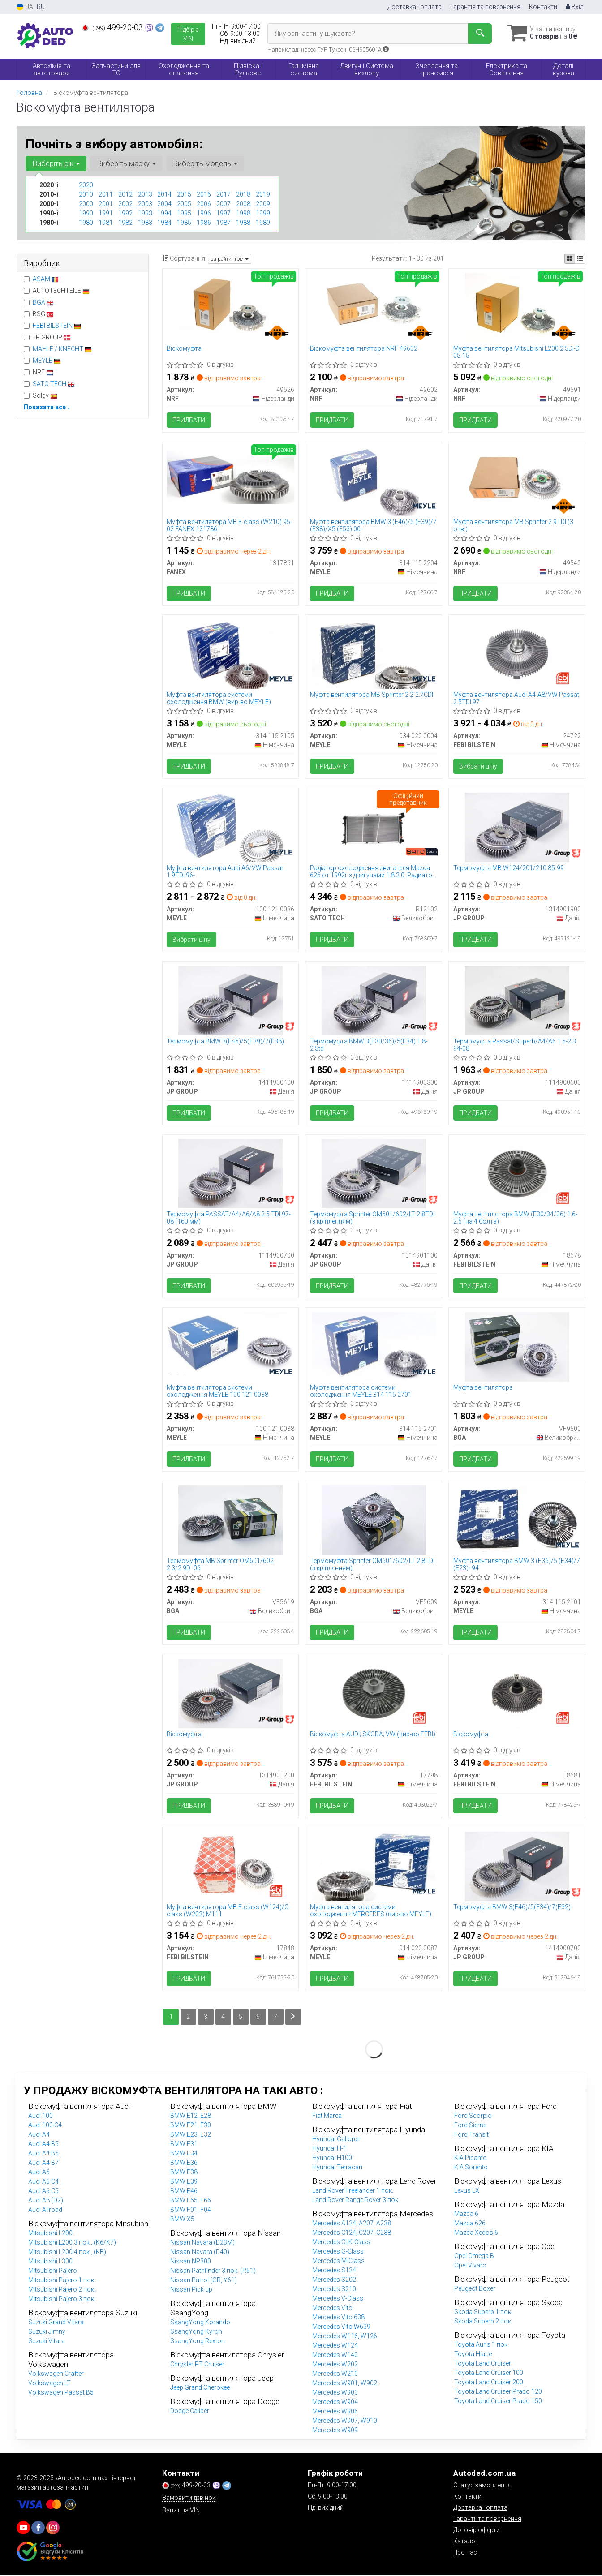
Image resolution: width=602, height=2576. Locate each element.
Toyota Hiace (473, 2355)
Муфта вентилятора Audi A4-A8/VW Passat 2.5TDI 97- (516, 698)
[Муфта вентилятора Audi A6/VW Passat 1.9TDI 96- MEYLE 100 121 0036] (230, 827)
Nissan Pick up (191, 2290)
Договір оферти (476, 2531)
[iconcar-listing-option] (580, 259)
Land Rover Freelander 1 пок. (352, 2191)
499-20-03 (113, 27)
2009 (263, 203)
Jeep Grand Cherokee (200, 2388)
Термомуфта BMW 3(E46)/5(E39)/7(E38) (225, 1041)
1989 (263, 222)
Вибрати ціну (478, 766)
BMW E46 (184, 2192)
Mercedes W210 (335, 2375)
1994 (164, 213)
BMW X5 (182, 2220)
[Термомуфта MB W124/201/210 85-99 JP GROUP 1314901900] (517, 827)
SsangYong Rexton (197, 2342)
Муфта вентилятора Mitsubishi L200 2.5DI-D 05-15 (516, 352)
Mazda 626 (470, 2224)
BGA (43, 302)
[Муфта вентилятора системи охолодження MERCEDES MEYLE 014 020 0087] (373, 1867)
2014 (164, 194)
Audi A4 (39, 2135)
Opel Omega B (474, 2257)
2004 (164, 203)
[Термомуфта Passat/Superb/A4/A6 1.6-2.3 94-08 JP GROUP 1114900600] (517, 1000)
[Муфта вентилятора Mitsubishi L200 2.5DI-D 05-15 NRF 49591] (517, 307)
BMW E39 (184, 2182)
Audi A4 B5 (43, 2145)
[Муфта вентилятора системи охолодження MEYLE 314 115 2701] (374, 1347)
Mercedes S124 (334, 2271)
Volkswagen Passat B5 (61, 2393)
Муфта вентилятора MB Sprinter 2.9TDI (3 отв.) (513, 525)
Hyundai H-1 (329, 2149)
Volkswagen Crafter (56, 2375)
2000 (86, 203)
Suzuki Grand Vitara (56, 2323)
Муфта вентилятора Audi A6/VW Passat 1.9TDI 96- (225, 872)
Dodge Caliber (189, 2412)
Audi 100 (40, 2117)
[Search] (479, 33)
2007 (223, 203)
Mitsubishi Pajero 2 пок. (61, 2290)
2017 (223, 194)
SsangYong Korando (200, 2323)
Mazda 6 (466, 2215)
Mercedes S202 (334, 2280)
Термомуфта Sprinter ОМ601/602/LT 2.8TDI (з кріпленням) (372, 1218)
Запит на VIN (181, 2511)
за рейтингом (230, 259)
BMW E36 (184, 2164)
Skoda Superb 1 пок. (483, 2313)
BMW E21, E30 (190, 2126)
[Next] (293, 2018)
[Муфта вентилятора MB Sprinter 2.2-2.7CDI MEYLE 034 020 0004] (373, 653)
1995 (184, 213)
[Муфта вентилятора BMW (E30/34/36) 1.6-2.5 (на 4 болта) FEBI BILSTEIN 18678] (517, 1173)
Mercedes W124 (335, 2346)
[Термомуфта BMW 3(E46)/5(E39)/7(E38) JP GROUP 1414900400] (230, 1000)
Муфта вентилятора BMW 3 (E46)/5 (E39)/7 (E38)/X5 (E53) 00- (373, 525)
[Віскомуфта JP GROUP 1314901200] (230, 1693)
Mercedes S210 (334, 2290)
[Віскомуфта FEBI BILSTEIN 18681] (517, 1693)
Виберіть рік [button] (56, 163)
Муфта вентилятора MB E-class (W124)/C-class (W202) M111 (229, 1912)
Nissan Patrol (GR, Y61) (203, 2281)
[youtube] (23, 2529)
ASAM (46, 279)
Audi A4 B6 (43, 2154)
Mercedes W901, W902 (344, 2384)
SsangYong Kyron (196, 2332)
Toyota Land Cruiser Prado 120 (498, 2392)
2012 (125, 194)
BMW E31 (184, 2145)
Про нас (465, 2553)
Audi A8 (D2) (45, 2201)
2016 (204, 194)
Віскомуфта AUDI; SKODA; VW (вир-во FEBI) (372, 1735)
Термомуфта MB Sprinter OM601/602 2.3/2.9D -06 (220, 1565)
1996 (204, 213)
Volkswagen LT (49, 2384)
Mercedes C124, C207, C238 (351, 2233)
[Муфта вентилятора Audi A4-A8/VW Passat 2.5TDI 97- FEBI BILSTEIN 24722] (517, 653)
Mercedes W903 (335, 2393)
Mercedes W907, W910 (344, 2422)
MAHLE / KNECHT (62, 348)
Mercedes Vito (332, 2309)
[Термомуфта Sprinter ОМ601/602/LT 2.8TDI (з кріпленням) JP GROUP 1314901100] (374, 1173)
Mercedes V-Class (337, 2299)
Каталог (465, 2542)
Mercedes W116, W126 (344, 2337)
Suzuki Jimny (46, 2332)
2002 (125, 203)
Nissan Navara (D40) (199, 2253)
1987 (223, 222)
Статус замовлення (482, 2486)
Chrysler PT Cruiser (197, 2365)
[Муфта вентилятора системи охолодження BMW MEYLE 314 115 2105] (230, 653)
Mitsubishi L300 (50, 2262)
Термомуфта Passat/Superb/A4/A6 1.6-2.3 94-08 (514, 1045)
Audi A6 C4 (43, 2182)
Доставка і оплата (414, 6)
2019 (263, 194)
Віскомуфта (184, 348)
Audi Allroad (45, 2211)
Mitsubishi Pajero (52, 2271)
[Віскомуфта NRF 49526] (230, 307)
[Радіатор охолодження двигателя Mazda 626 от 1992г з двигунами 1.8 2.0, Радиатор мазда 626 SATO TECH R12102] (373, 827)
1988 (243, 222)
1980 (86, 222)
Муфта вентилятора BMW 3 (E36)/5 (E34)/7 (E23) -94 (516, 1565)
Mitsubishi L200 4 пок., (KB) (67, 2253)
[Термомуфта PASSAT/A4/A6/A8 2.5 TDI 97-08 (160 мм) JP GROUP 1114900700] (230, 1173)
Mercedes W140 (335, 2356)
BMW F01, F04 (190, 2211)
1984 (164, 222)
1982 (125, 222)
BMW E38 (184, 2173)
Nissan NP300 (190, 2262)
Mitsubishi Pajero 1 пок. (61, 2281)
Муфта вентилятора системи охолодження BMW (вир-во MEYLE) (219, 698)
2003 (145, 203)
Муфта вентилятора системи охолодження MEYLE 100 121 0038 (218, 1392)
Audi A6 (39, 2173)
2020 (86, 185)
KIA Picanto (470, 2159)
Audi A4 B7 (43, 2164)
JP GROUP (47, 337)
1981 (106, 222)
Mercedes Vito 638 (338, 2318)
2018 (243, 194)
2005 (184, 203)
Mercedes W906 (335, 2412)
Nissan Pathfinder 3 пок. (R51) (213, 2271)
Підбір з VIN (188, 34)
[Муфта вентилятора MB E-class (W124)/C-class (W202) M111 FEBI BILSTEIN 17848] (230, 1867)
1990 (86, 213)
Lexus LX (466, 2191)
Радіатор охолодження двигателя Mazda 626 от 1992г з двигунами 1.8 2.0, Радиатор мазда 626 (373, 872)
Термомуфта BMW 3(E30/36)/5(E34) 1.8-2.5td (368, 1045)
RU (41, 6)
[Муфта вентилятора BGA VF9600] (517, 1347)
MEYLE (47, 360)
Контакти (543, 6)
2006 (204, 203)
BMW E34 (184, 2154)
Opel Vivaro (470, 2266)
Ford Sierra (470, 2126)
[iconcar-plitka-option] (569, 259)
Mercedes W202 (335, 2365)
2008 (243, 203)
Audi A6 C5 (43, 2192)
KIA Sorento (471, 2168)
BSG (39, 314)
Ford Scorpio (473, 2117)
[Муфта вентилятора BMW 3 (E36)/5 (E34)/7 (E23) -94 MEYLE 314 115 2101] (516, 1519)
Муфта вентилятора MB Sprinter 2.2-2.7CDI (371, 695)
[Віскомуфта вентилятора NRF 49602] (374, 307)
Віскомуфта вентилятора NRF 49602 (363, 348)
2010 (86, 194)
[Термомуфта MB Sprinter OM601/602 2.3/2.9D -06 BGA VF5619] (230, 1520)
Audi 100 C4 (45, 2126)
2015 (184, 194)
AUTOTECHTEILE (57, 290)
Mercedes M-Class (338, 2262)
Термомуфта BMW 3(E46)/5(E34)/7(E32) (512, 1908)
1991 (106, 213)
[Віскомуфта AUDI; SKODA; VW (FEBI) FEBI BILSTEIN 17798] (373, 1693)
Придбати (189, 420)
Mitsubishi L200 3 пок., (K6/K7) (72, 2243)
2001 (106, 203)
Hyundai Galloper (336, 2140)
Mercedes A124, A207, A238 (351, 2224)
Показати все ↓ (47, 407)
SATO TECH (54, 383)
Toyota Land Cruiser (482, 2364)
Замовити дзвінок (188, 2499)
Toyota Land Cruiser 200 (488, 2383)
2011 (106, 194)
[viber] (38, 2529)
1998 (243, 213)
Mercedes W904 (335, 2403)
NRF (38, 372)
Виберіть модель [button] (205, 163)
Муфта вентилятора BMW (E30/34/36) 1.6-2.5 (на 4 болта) (515, 1218)
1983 (145, 222)
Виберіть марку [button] (126, 163)
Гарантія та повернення (485, 6)
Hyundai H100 (332, 2159)
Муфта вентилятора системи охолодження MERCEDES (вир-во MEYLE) (370, 1912)
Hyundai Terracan (337, 2168)
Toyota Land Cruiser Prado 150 (498, 2402)
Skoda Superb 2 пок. (483, 2322)
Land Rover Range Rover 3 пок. (356, 2201)
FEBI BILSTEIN (57, 325)
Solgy (40, 395)
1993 (145, 213)
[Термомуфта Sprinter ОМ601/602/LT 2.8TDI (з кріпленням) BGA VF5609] (374, 1520)
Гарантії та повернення (487, 2520)
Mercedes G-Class (338, 2252)
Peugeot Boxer (474, 2289)
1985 (184, 222)
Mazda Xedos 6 (476, 2233)
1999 (263, 213)
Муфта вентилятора (483, 1388)
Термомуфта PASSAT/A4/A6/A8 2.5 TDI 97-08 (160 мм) (229, 1218)
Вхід (574, 6)
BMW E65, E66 (190, 2201)
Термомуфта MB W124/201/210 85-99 (508, 868)
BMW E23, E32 (190, 2135)
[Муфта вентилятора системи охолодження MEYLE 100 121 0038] (230, 1343)
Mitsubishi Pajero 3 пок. (61, 2300)
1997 (223, 213)
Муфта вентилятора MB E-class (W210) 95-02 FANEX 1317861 (229, 525)
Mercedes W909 (335, 2431)
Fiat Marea (327, 2117)
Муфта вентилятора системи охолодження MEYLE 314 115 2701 (361, 1392)
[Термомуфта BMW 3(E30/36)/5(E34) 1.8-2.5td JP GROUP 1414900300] (374, 1000)
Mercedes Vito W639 (341, 2327)
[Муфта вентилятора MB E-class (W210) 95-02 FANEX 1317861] (230, 476)
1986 (204, 222)
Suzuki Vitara (46, 2342)
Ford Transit (471, 2135)
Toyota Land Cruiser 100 (488, 2374)
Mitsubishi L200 (50, 2234)
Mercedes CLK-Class (341, 2243)
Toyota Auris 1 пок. (481, 2345)
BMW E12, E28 (190, 2117)
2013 (145, 194)
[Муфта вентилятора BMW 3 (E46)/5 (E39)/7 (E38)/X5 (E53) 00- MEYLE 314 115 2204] (374, 480)
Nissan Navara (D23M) (202, 2243)
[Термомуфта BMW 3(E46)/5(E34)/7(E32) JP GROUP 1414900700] (517, 1867)
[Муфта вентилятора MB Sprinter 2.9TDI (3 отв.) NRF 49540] (517, 480)
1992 (125, 213)
